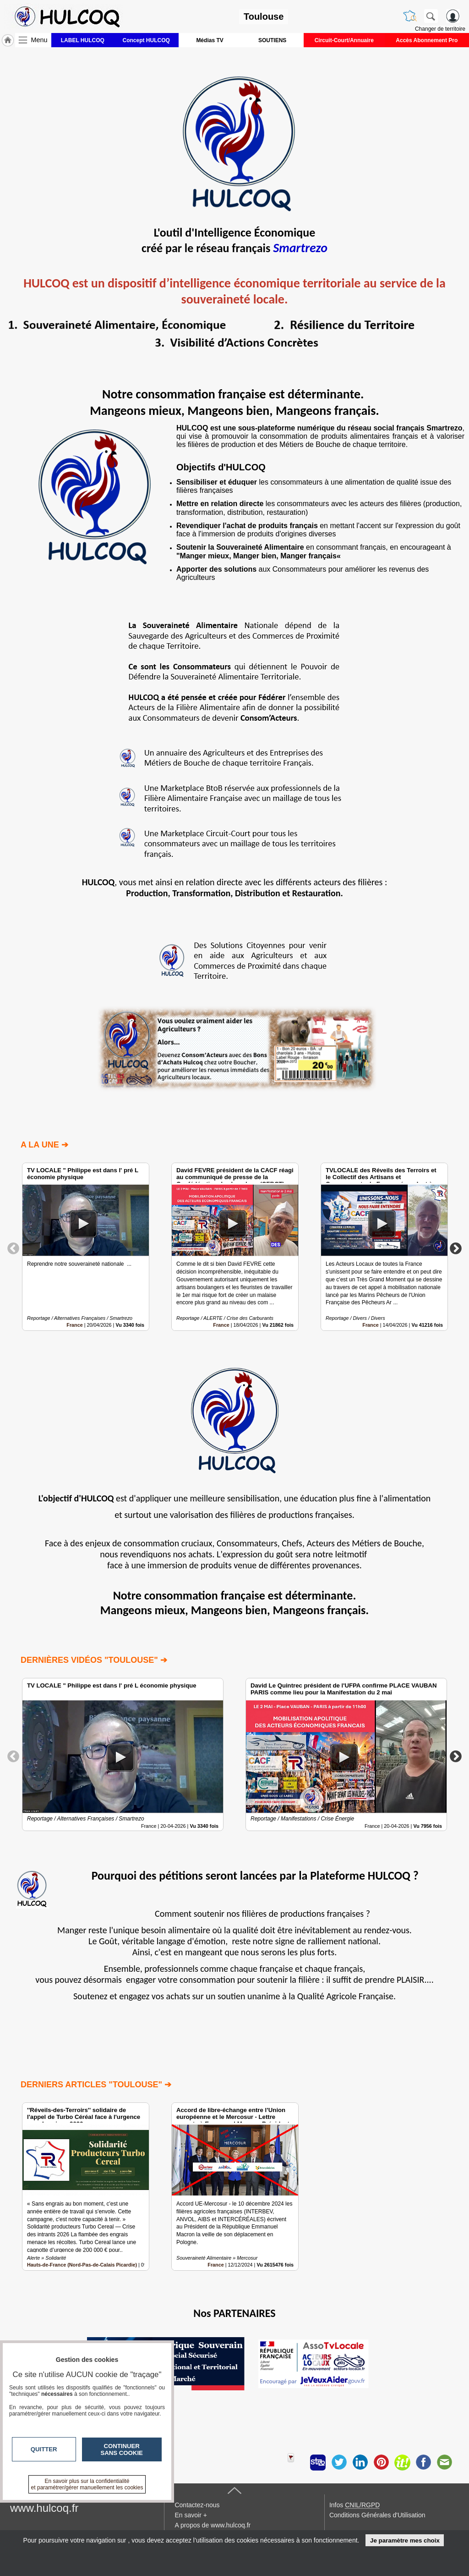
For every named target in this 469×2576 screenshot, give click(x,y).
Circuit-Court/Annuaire (344, 40)
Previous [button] (13, 1247)
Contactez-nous (197, 2505)
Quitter (44, 2449)
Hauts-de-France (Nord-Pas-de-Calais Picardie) (82, 2264)
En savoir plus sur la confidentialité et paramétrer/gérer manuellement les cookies (87, 2484)
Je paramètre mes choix (405, 2540)
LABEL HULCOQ (82, 40)
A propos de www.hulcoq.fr (213, 2525)
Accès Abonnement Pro (427, 40)
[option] (85, 1247)
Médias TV (209, 40)
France (74, 1325)
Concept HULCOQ (146, 40)
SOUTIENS (272, 40)
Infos (354, 2505)
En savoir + (191, 2515)
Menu (39, 40)
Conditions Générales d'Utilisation (377, 2515)
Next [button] (456, 1247)
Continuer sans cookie (122, 2449)
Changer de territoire (440, 29)
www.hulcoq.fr (44, 2508)
